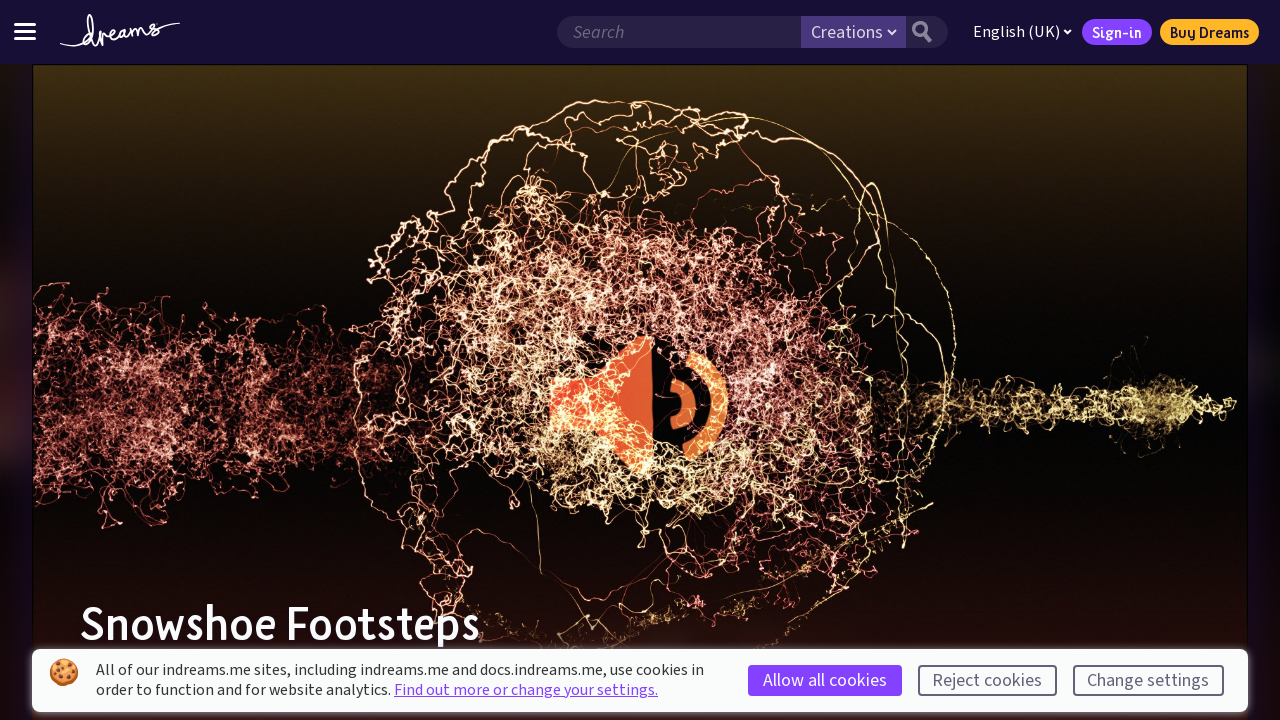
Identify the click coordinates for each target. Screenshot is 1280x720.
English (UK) (1022, 32)
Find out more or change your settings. (526, 690)
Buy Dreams (1209, 32)
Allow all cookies (825, 680)
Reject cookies (987, 680)
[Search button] (927, 32)
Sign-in (1117, 32)
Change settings (1148, 680)
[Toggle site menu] (25, 31)
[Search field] (679, 32)
